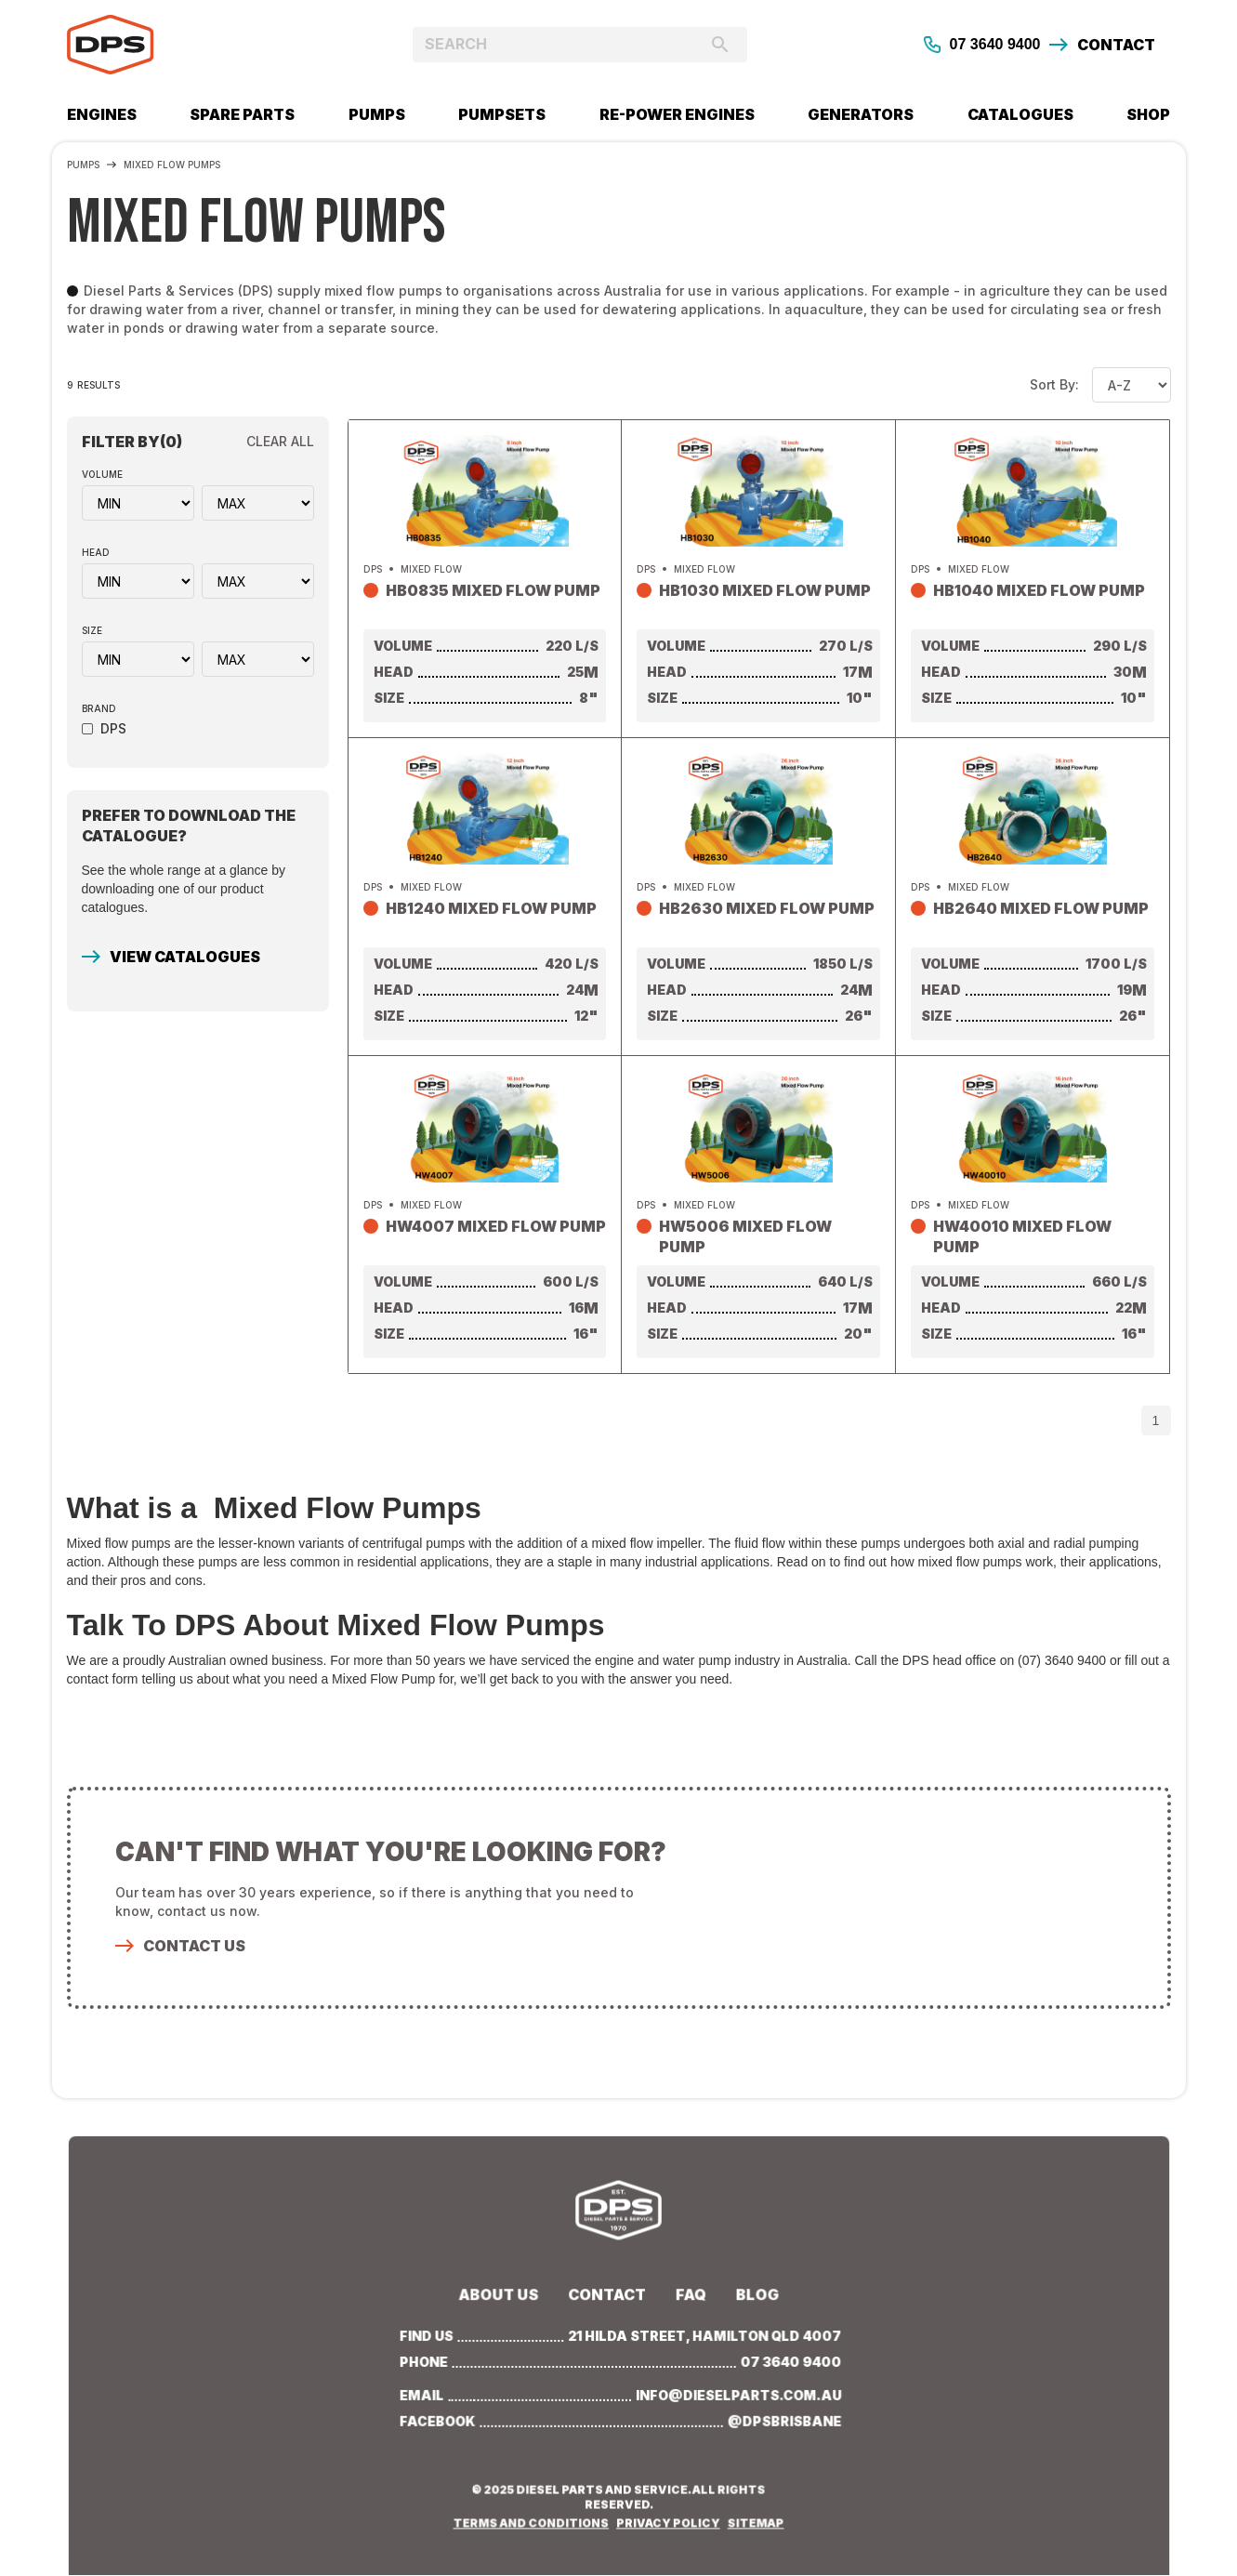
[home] (205, 44)
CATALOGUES (1020, 114)
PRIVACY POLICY (666, 2519)
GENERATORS (861, 114)
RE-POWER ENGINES (677, 114)
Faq (689, 2296)
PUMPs (377, 114)
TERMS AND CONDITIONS (533, 2519)
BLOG (753, 2296)
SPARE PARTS (242, 114)
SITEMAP (752, 2519)
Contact (607, 2296)
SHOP (1148, 114)
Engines (102, 114)
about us (502, 2296)
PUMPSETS (502, 114)
